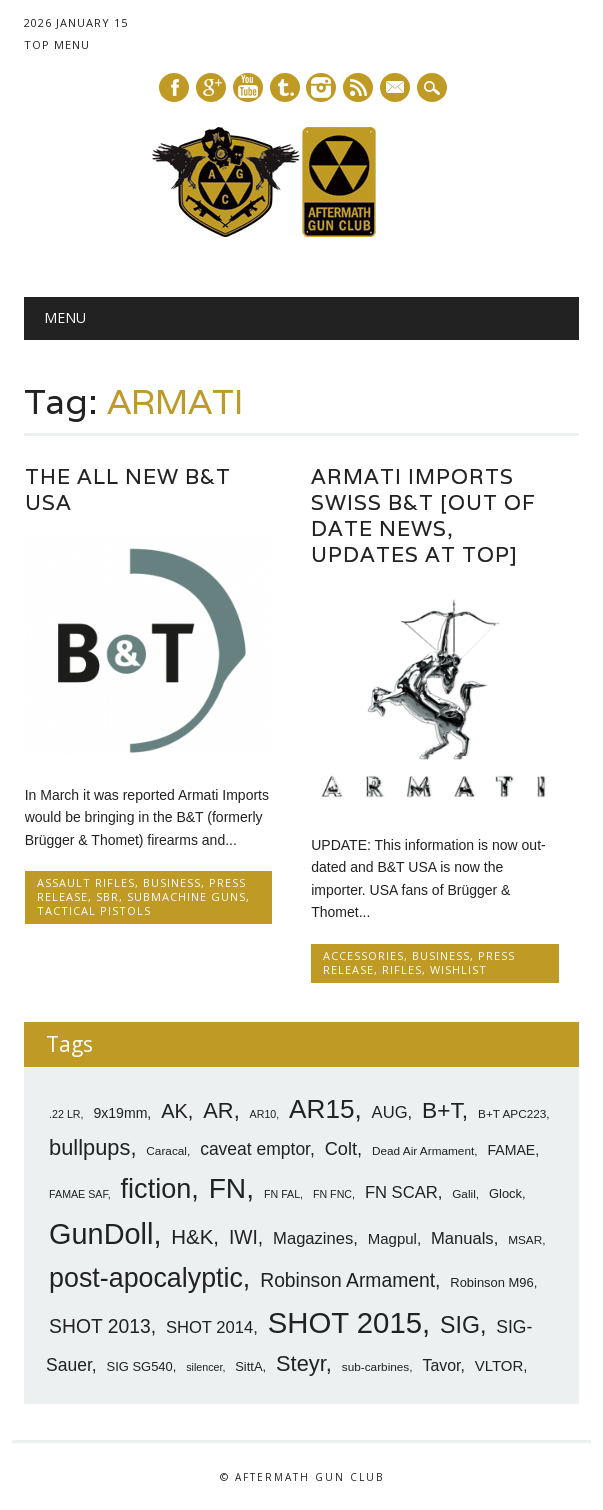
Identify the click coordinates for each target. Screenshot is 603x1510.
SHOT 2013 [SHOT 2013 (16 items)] (100, 1326)
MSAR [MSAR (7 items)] (525, 1240)
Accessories (363, 955)
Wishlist (458, 969)
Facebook (174, 87)
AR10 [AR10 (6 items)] (263, 1114)
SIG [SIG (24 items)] (460, 1325)
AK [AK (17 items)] (174, 1111)
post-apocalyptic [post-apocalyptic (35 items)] (146, 1278)
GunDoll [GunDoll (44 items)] (101, 1234)
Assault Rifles (86, 882)
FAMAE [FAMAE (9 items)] (511, 1150)
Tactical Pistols (94, 910)
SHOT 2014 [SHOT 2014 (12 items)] (209, 1327)
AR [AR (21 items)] (218, 1110)
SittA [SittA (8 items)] (248, 1366)
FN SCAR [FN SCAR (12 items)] (401, 1192)
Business (172, 882)
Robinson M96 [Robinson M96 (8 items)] (491, 1282)
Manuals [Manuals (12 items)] (462, 1238)
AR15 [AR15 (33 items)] (321, 1109)
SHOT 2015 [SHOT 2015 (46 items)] (345, 1322)
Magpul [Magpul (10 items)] (392, 1238)
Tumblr (285, 87)
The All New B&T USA (128, 489)
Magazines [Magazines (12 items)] (313, 1238)
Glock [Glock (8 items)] (505, 1193)
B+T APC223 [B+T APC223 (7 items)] (512, 1114)
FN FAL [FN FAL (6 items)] (282, 1194)
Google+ (211, 87)
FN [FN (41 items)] (228, 1188)
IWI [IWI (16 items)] (243, 1237)
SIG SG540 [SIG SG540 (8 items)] (140, 1366)
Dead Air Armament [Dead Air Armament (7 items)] (423, 1151)
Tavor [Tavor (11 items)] (441, 1365)
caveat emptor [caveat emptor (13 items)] (255, 1149)
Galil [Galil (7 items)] (464, 1194)
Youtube (248, 87)
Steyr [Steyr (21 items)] (301, 1363)
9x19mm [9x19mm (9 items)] (120, 1113)
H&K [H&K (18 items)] (192, 1236)
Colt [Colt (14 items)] (341, 1149)
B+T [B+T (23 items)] (442, 1110)
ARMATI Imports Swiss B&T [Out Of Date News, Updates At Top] (423, 515)
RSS (358, 87)
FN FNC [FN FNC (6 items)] (332, 1194)
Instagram (321, 87)
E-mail (396, 89)
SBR (107, 896)
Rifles (402, 969)
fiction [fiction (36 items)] (156, 1189)
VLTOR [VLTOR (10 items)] (499, 1365)
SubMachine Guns (186, 896)
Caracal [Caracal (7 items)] (166, 1151)
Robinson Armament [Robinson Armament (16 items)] (347, 1280)
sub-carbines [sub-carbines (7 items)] (376, 1367)
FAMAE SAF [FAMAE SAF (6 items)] (78, 1194)
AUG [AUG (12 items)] (390, 1112)
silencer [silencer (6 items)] (204, 1367)
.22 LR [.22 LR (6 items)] (64, 1114)
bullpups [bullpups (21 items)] (89, 1147)
